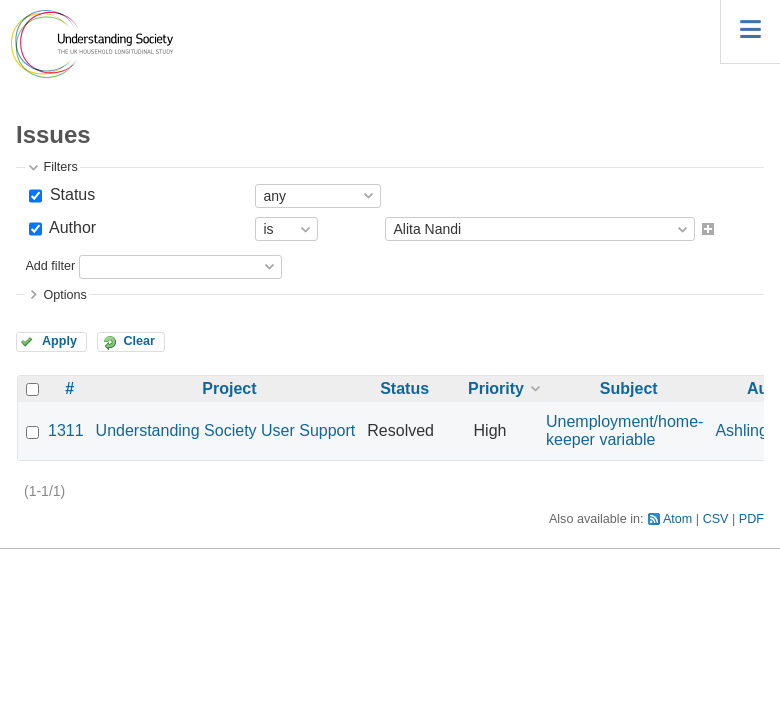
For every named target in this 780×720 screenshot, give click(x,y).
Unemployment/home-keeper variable (624, 430)
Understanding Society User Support (226, 430)
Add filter (50, 266)
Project (229, 388)
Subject (629, 388)
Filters (60, 167)
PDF (751, 519)
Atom (677, 519)
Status (70, 194)
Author (70, 227)
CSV (716, 519)
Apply (59, 341)
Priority (496, 388)
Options (64, 295)
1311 (66, 430)
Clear (139, 341)
